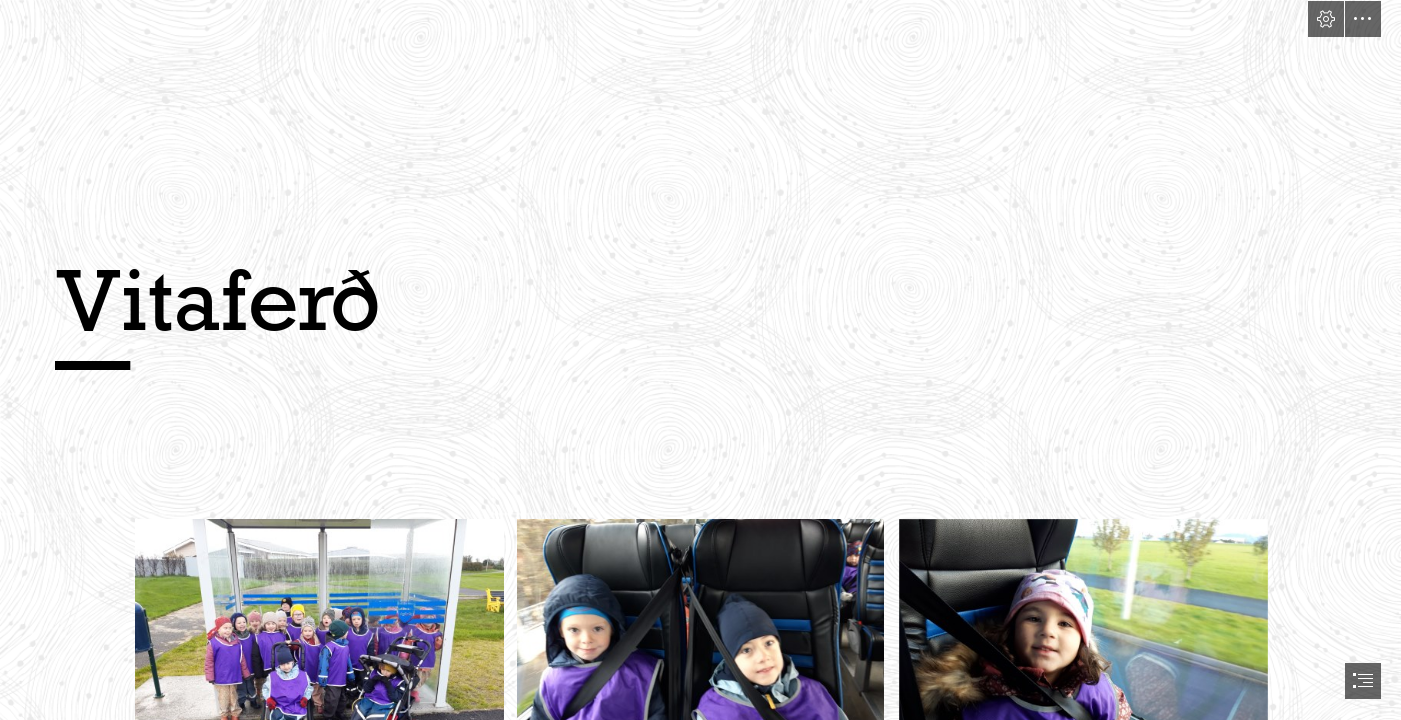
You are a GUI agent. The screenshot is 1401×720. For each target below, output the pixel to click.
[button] (1326, 19)
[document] (700, 360)
